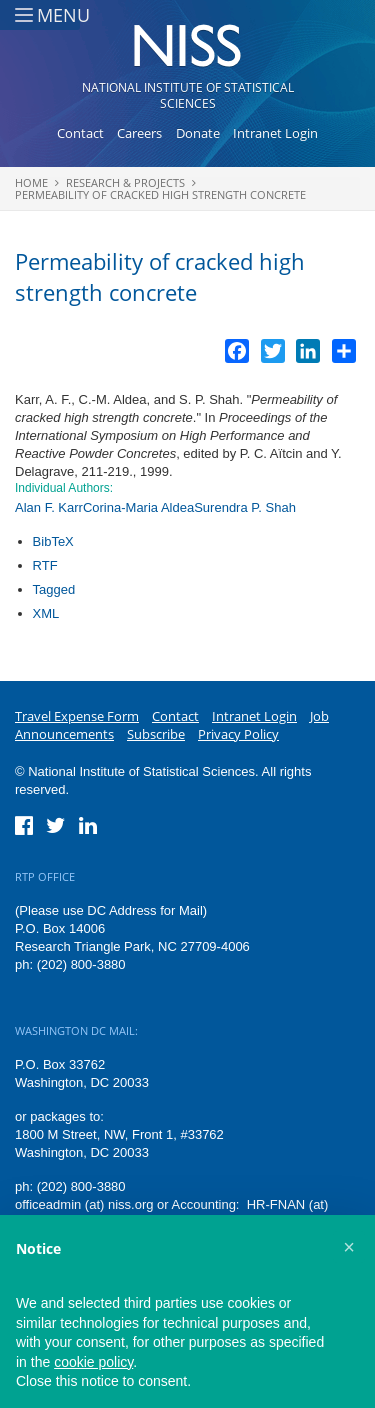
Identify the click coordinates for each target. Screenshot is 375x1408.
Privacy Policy (238, 734)
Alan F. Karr (49, 507)
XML (46, 613)
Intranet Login (275, 133)
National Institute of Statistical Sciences (188, 95)
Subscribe (156, 734)
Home (31, 182)
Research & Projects (125, 182)
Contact (80, 133)
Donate (198, 133)
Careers (139, 133)
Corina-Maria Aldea (138, 507)
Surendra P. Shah (245, 507)
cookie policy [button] (93, 1362)
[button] (349, 1247)
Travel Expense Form (77, 716)
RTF (45, 565)
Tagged (54, 589)
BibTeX (53, 541)
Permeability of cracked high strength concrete (160, 194)
